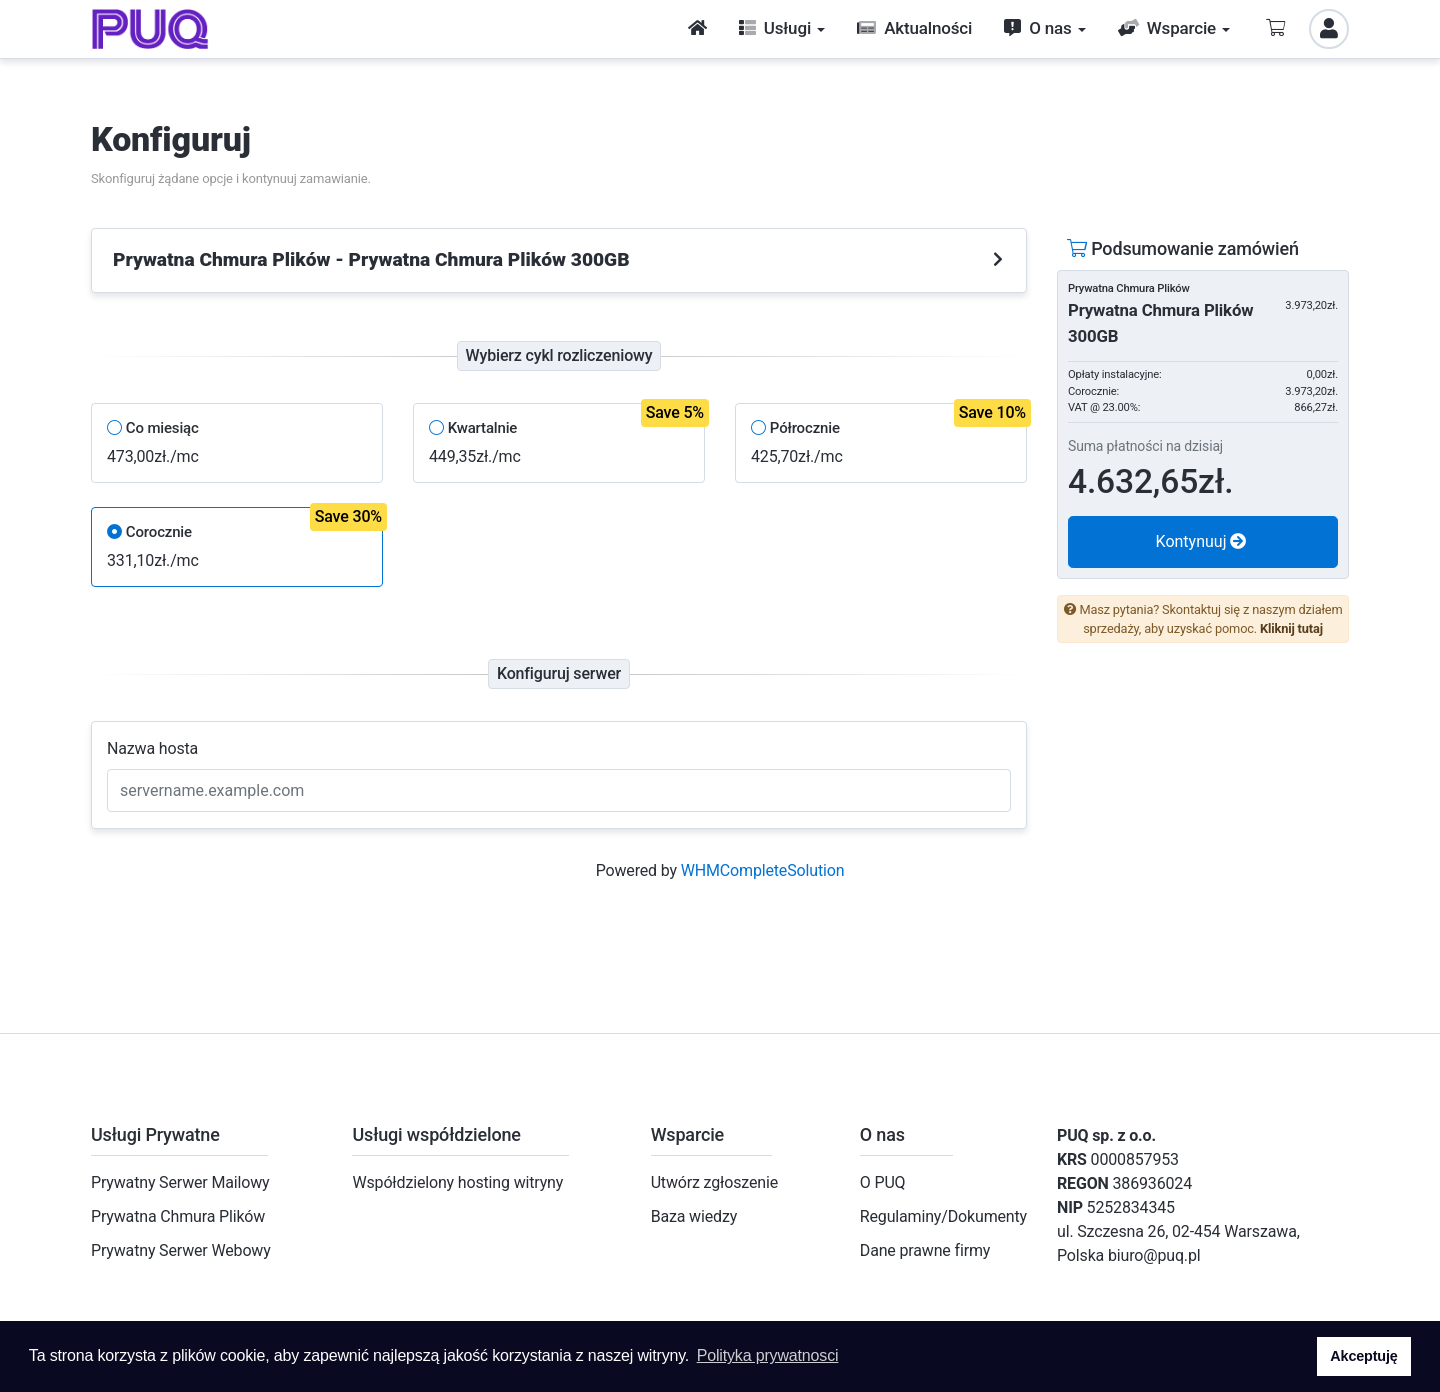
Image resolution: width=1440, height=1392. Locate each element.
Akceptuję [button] (1363, 1356)
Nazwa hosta (152, 748)
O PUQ (883, 1182)
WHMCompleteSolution (763, 870)
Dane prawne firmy (925, 1250)
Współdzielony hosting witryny (457, 1182)
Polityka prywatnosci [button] (768, 1355)
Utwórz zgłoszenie (714, 1182)
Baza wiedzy (694, 1216)
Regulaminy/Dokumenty (943, 1216)
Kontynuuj (1201, 541)
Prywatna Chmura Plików (178, 1216)
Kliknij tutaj (1291, 628)
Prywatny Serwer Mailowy (180, 1182)
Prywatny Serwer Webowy (181, 1250)
